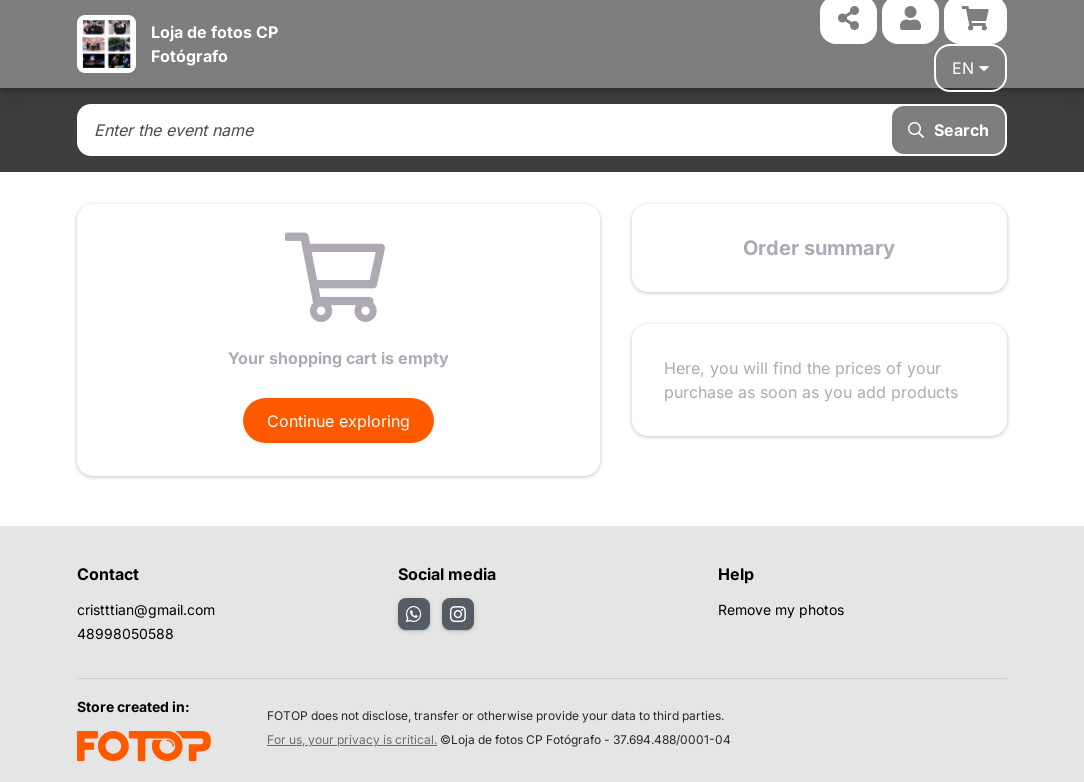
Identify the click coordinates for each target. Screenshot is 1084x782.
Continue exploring (338, 421)
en (970, 68)
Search (948, 130)
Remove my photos (781, 609)
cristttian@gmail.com (146, 609)
